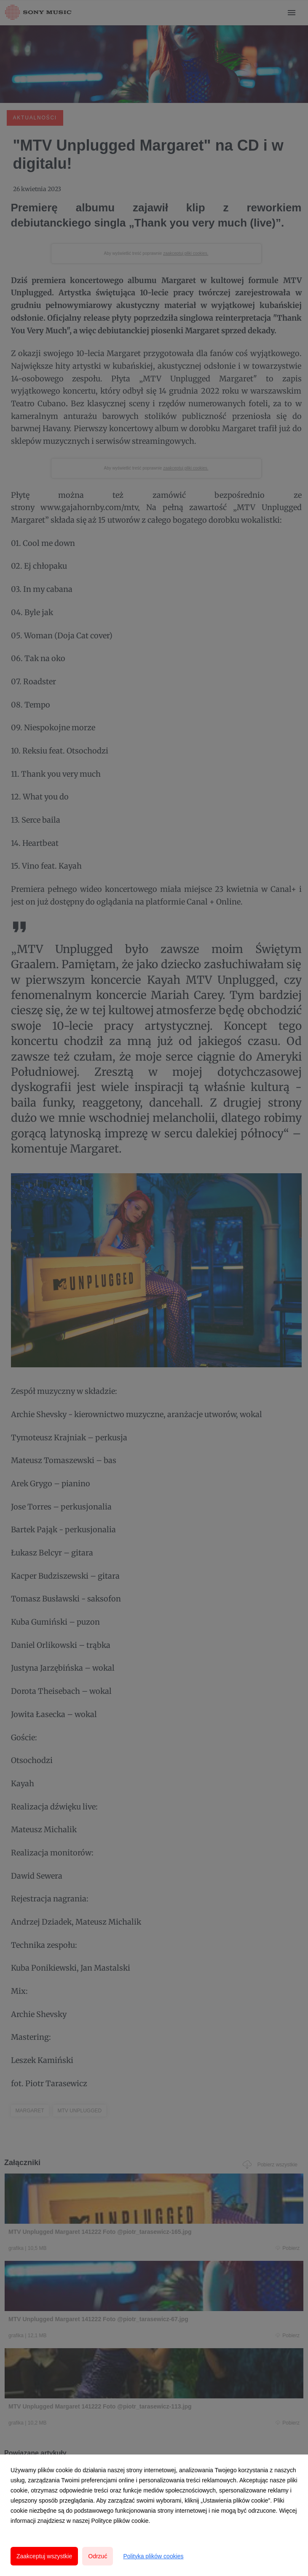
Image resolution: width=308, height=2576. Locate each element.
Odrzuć (97, 2556)
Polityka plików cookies (153, 2556)
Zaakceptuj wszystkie (44, 2556)
